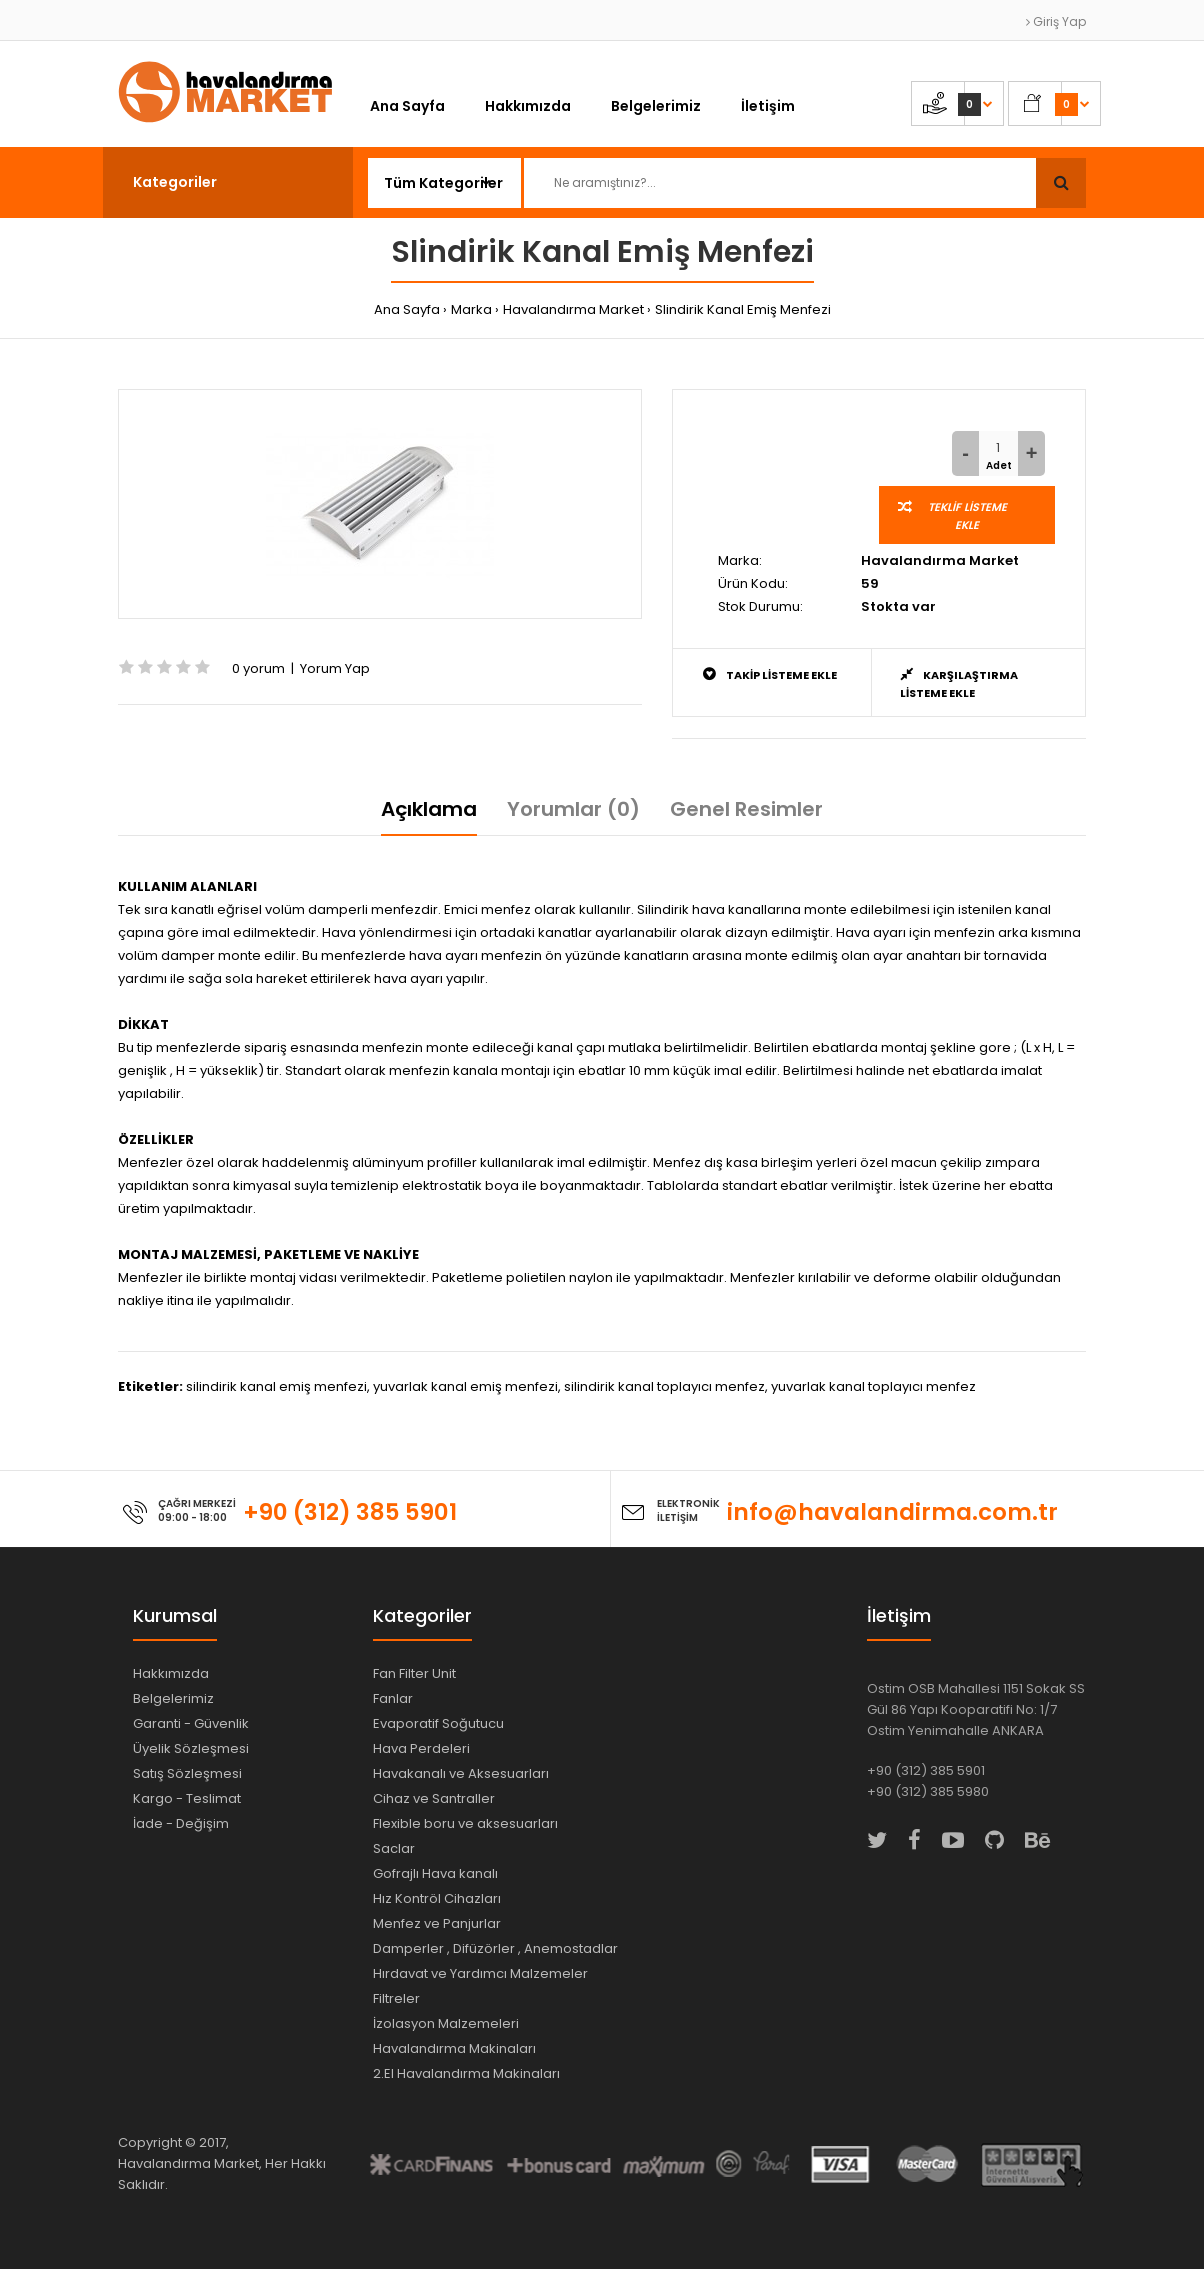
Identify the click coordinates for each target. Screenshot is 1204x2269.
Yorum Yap (335, 668)
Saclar (394, 1848)
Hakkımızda (171, 1673)
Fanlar (393, 1698)
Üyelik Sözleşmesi (191, 1748)
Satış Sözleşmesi (187, 1773)
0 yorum (258, 668)
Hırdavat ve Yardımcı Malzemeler (480, 1973)
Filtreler (396, 1998)
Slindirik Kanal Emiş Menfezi (743, 309)
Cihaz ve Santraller (434, 1798)
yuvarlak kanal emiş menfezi (465, 1386)
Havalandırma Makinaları (454, 2048)
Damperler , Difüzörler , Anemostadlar (495, 1948)
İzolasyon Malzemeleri (446, 2023)
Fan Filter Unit (414, 1673)
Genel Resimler (746, 809)
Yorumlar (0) (573, 809)
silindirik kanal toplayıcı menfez (664, 1386)
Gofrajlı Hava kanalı (435, 1873)
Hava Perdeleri (421, 1748)
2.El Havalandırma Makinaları (466, 2073)
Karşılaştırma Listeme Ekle (959, 683)
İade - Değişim (181, 1823)
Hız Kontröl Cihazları (437, 1898)
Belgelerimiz (173, 1698)
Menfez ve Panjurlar (437, 1923)
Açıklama (429, 809)
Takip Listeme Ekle (770, 674)
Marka (471, 309)
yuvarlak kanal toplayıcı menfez (873, 1386)
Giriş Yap (1056, 21)
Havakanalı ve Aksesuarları (461, 1773)
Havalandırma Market (573, 309)
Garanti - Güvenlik (191, 1723)
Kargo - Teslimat (187, 1798)
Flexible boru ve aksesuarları (465, 1823)
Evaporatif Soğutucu (438, 1723)
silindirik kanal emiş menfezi (276, 1386)
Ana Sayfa (407, 309)
